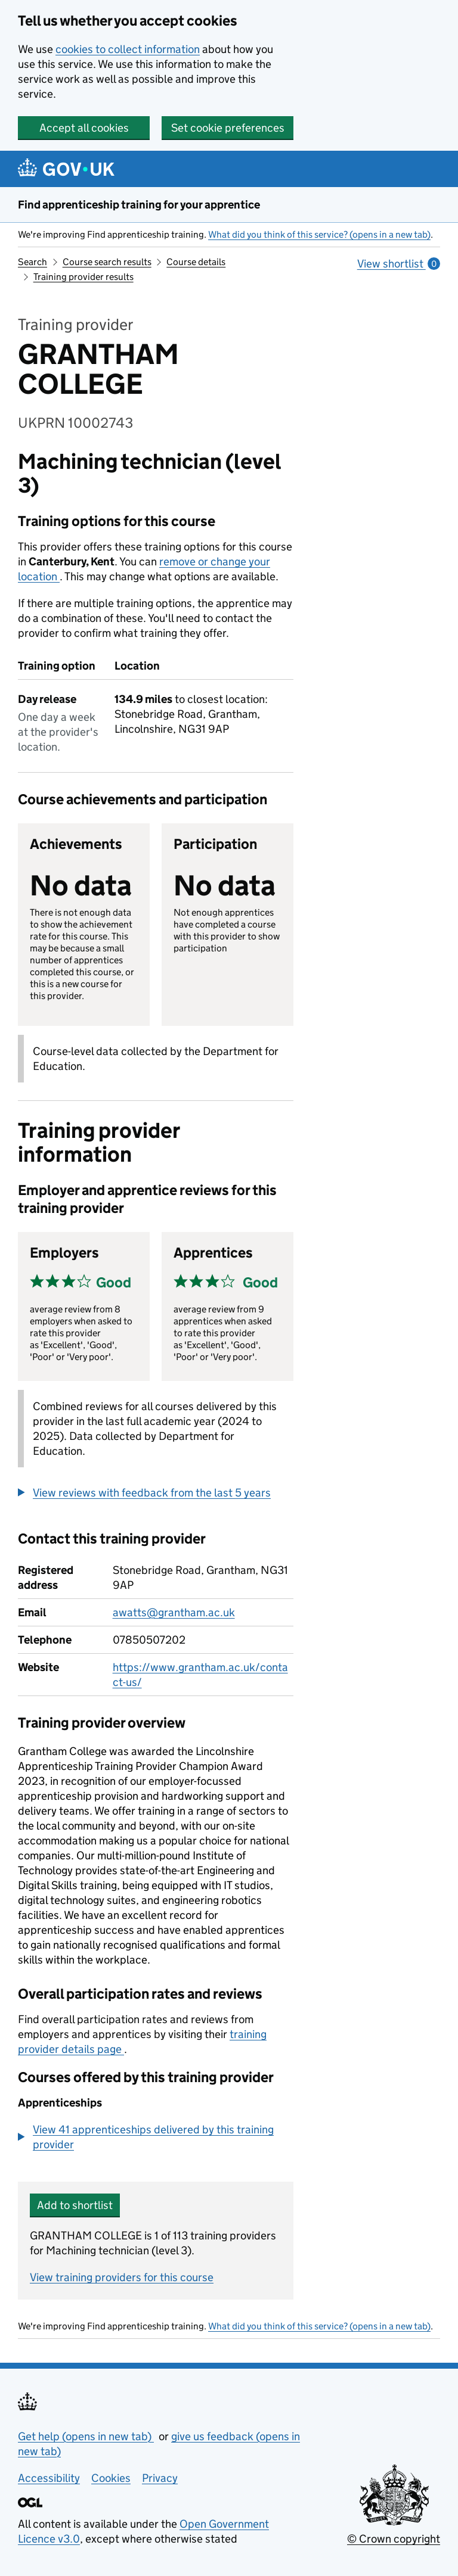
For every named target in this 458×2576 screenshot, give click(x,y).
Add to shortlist (75, 2205)
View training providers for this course (121, 2277)
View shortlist (398, 263)
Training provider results (83, 276)
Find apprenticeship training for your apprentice (139, 204)
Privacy (160, 2478)
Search (32, 261)
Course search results (107, 261)
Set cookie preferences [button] (227, 128)
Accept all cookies (84, 128)
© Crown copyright (393, 2539)
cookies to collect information (127, 49)
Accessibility (49, 2478)
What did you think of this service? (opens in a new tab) (319, 234)
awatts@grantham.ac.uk (174, 1612)
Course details (195, 261)
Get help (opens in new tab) (86, 2436)
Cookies (111, 2478)
